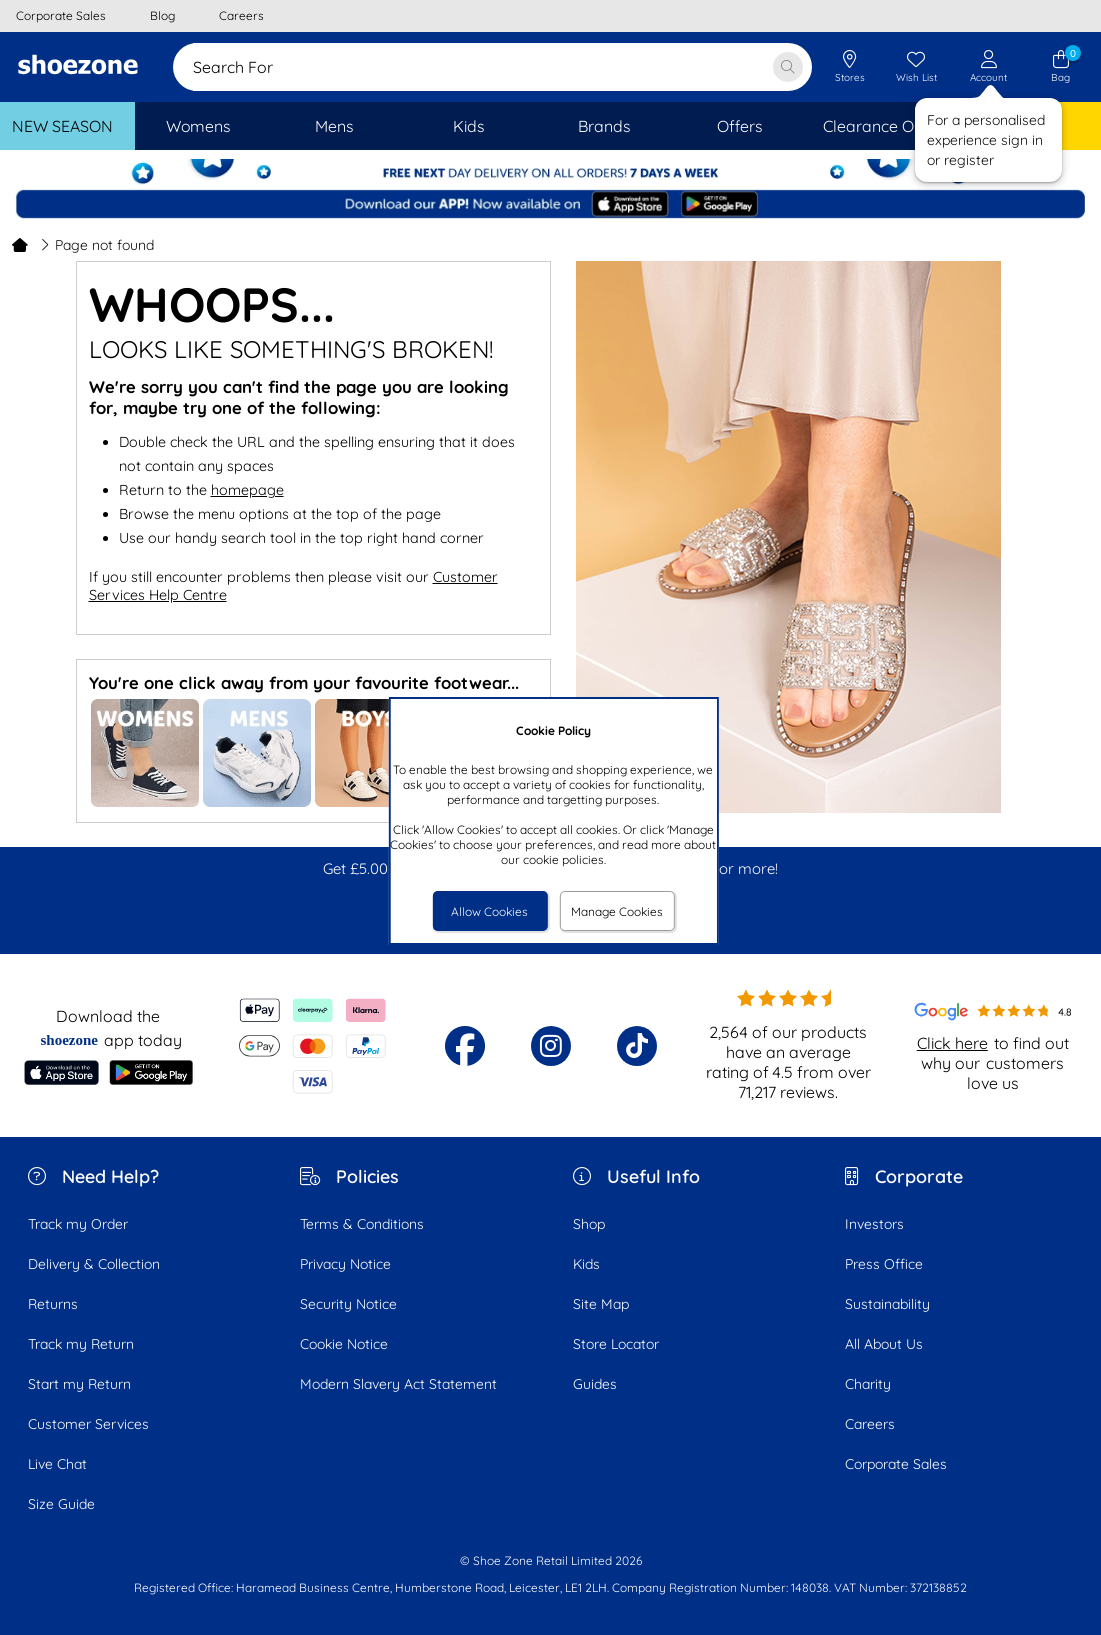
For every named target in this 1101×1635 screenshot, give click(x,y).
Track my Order (78, 1224)
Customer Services (88, 1424)
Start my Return (79, 1384)
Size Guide (61, 1504)
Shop (589, 1224)
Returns (53, 1304)
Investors (874, 1224)
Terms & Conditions (362, 1224)
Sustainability (887, 1304)
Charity (868, 1384)
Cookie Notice (344, 1344)
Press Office (884, 1264)
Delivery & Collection (94, 1264)
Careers (870, 1424)
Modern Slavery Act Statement (398, 1384)
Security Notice (348, 1304)
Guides (595, 1384)
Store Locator (616, 1344)
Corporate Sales (896, 1464)
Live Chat (57, 1464)
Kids (586, 1264)
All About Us (884, 1344)
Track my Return (81, 1344)
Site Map (601, 1304)
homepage (247, 490)
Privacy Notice (345, 1264)
